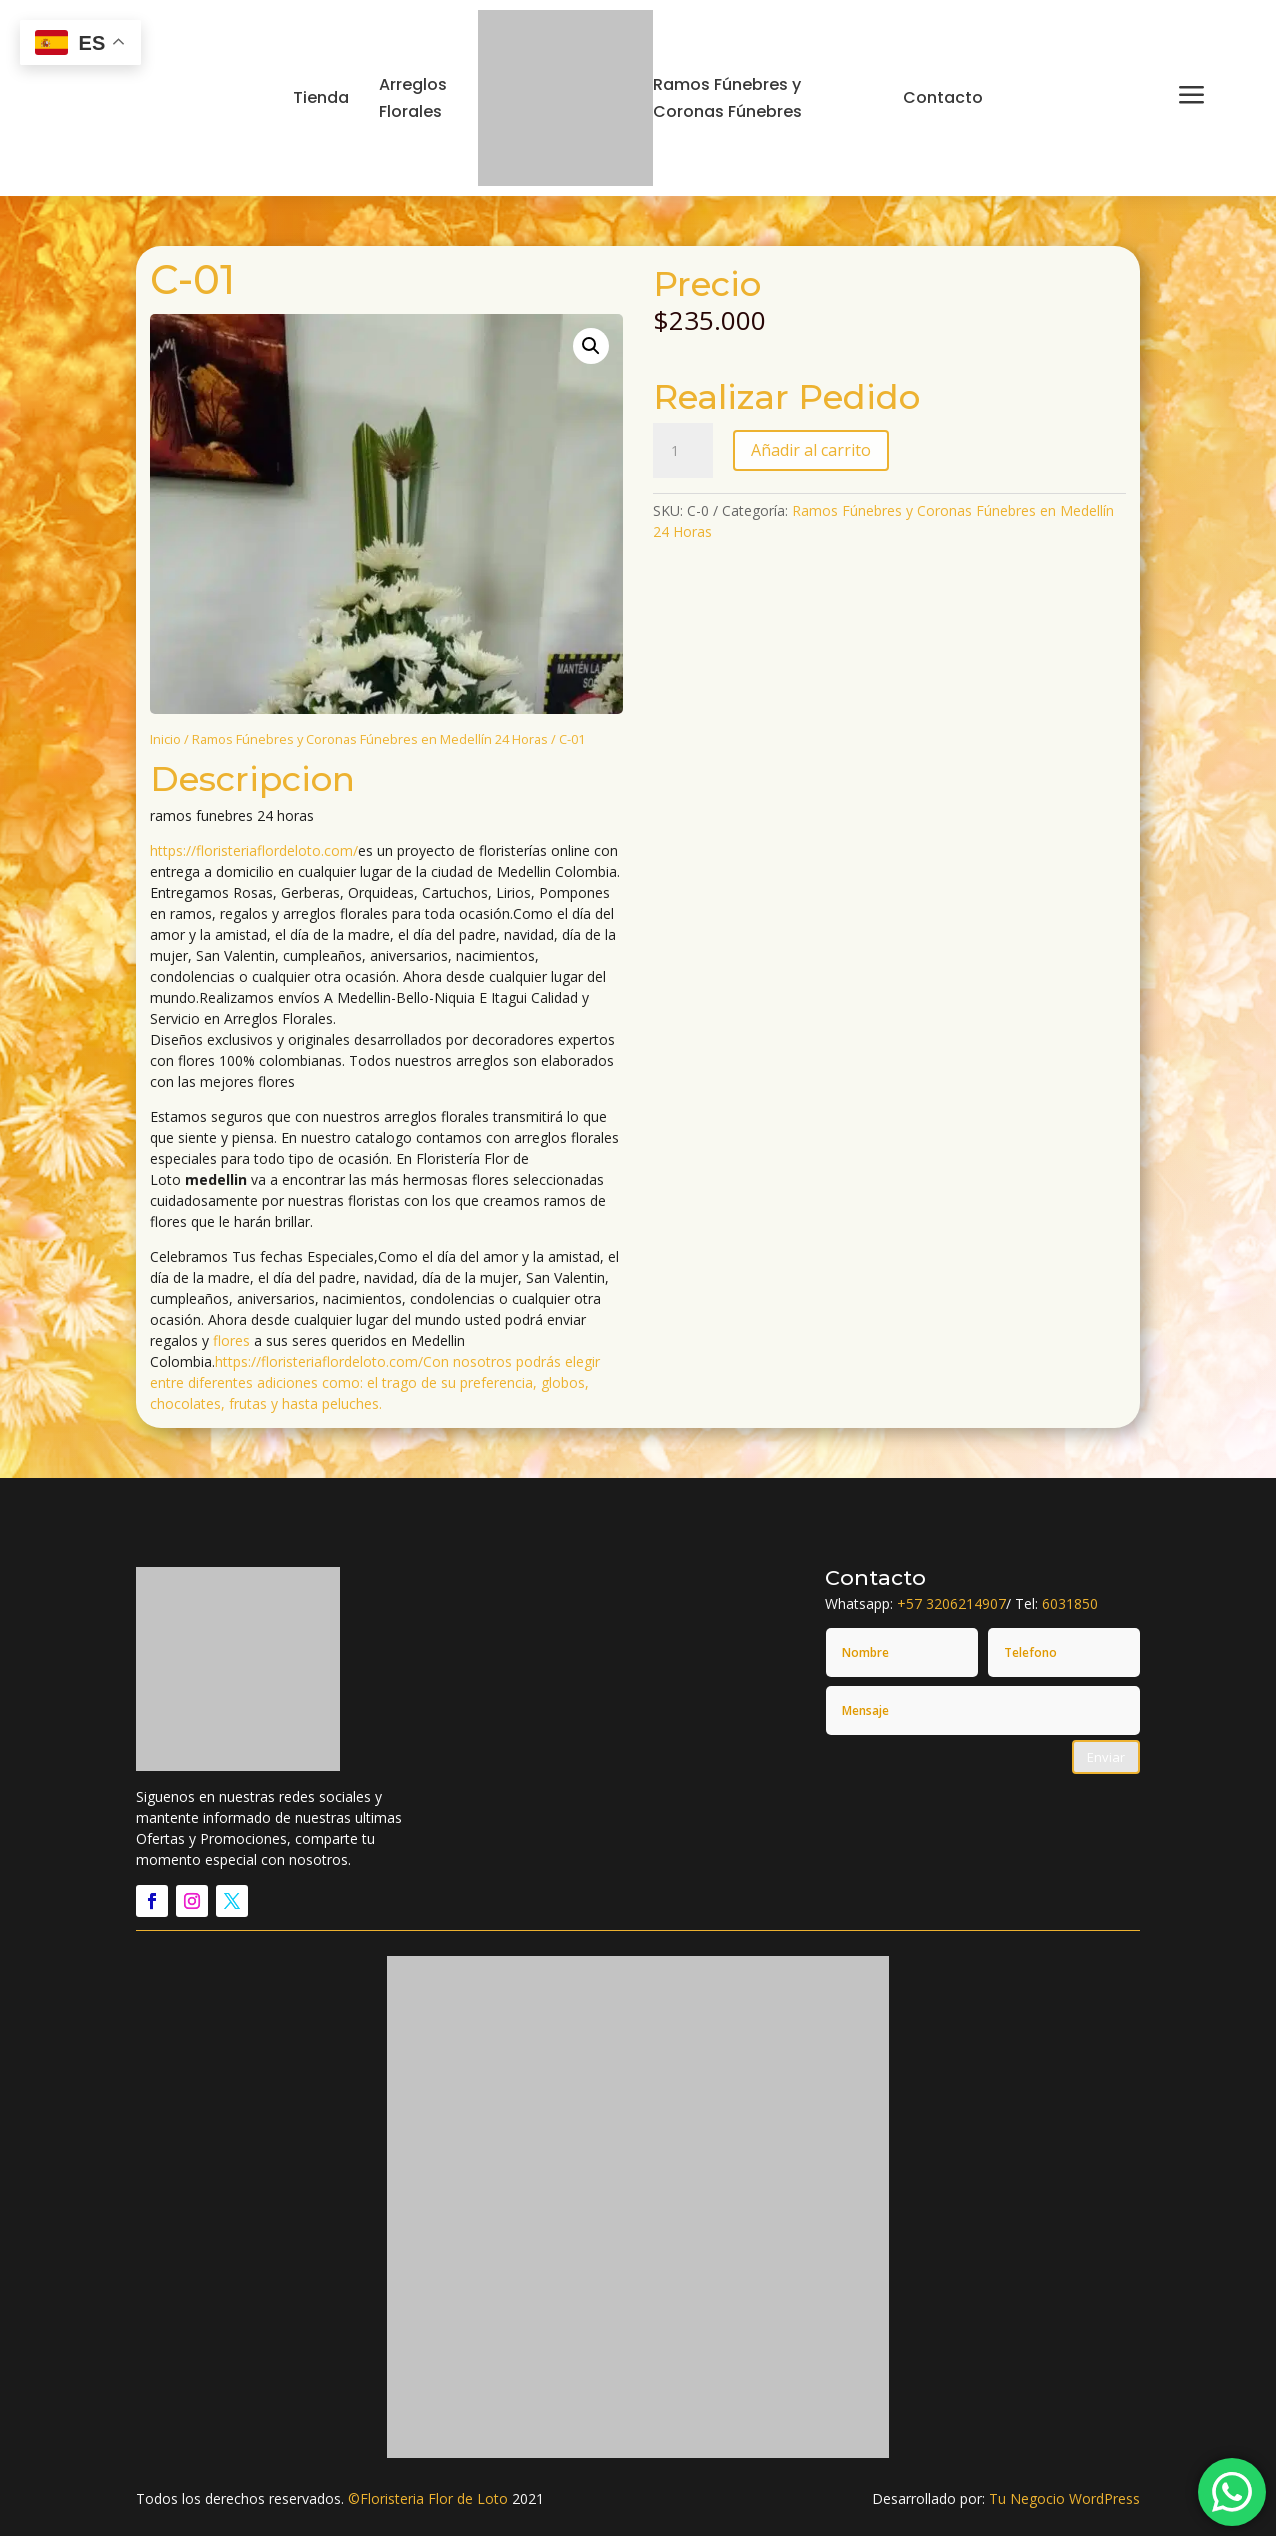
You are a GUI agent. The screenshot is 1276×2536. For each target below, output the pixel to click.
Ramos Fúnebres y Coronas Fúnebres (727, 98)
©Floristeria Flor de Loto (428, 2498)
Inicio (165, 739)
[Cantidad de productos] (683, 451)
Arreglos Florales (413, 98)
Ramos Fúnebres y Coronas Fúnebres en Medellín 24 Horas (370, 739)
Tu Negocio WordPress (1064, 2498)
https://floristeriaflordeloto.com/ (254, 850)
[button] (591, 346)
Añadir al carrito (811, 450)
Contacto (943, 97)
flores (231, 1340)
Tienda (321, 97)
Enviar (1106, 1757)
